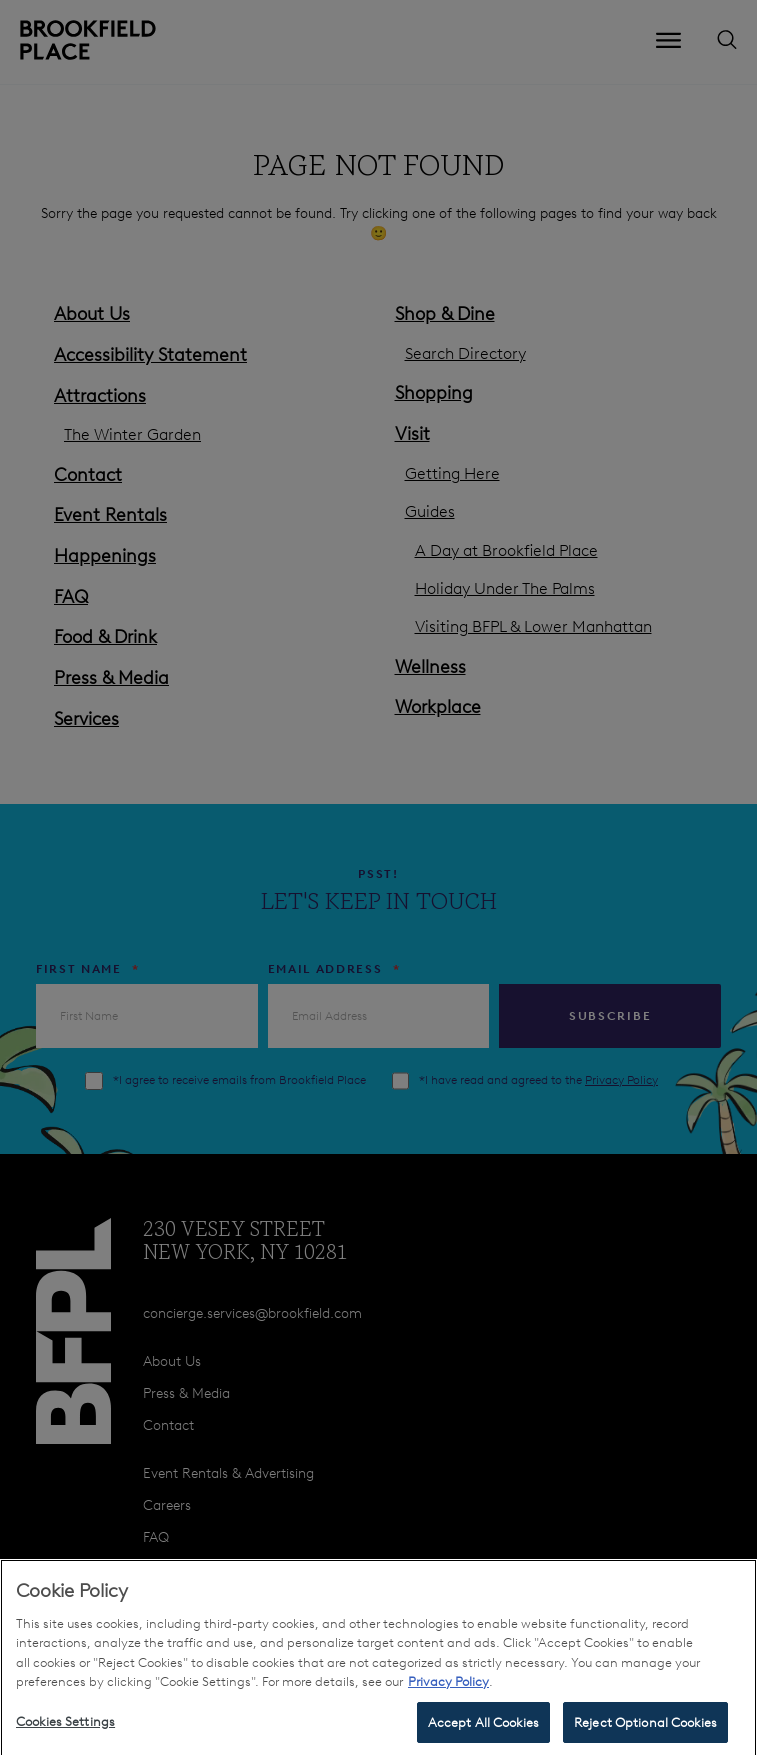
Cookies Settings (65, 1729)
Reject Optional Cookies (645, 1730)
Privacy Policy (448, 1690)
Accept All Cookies (483, 1730)
